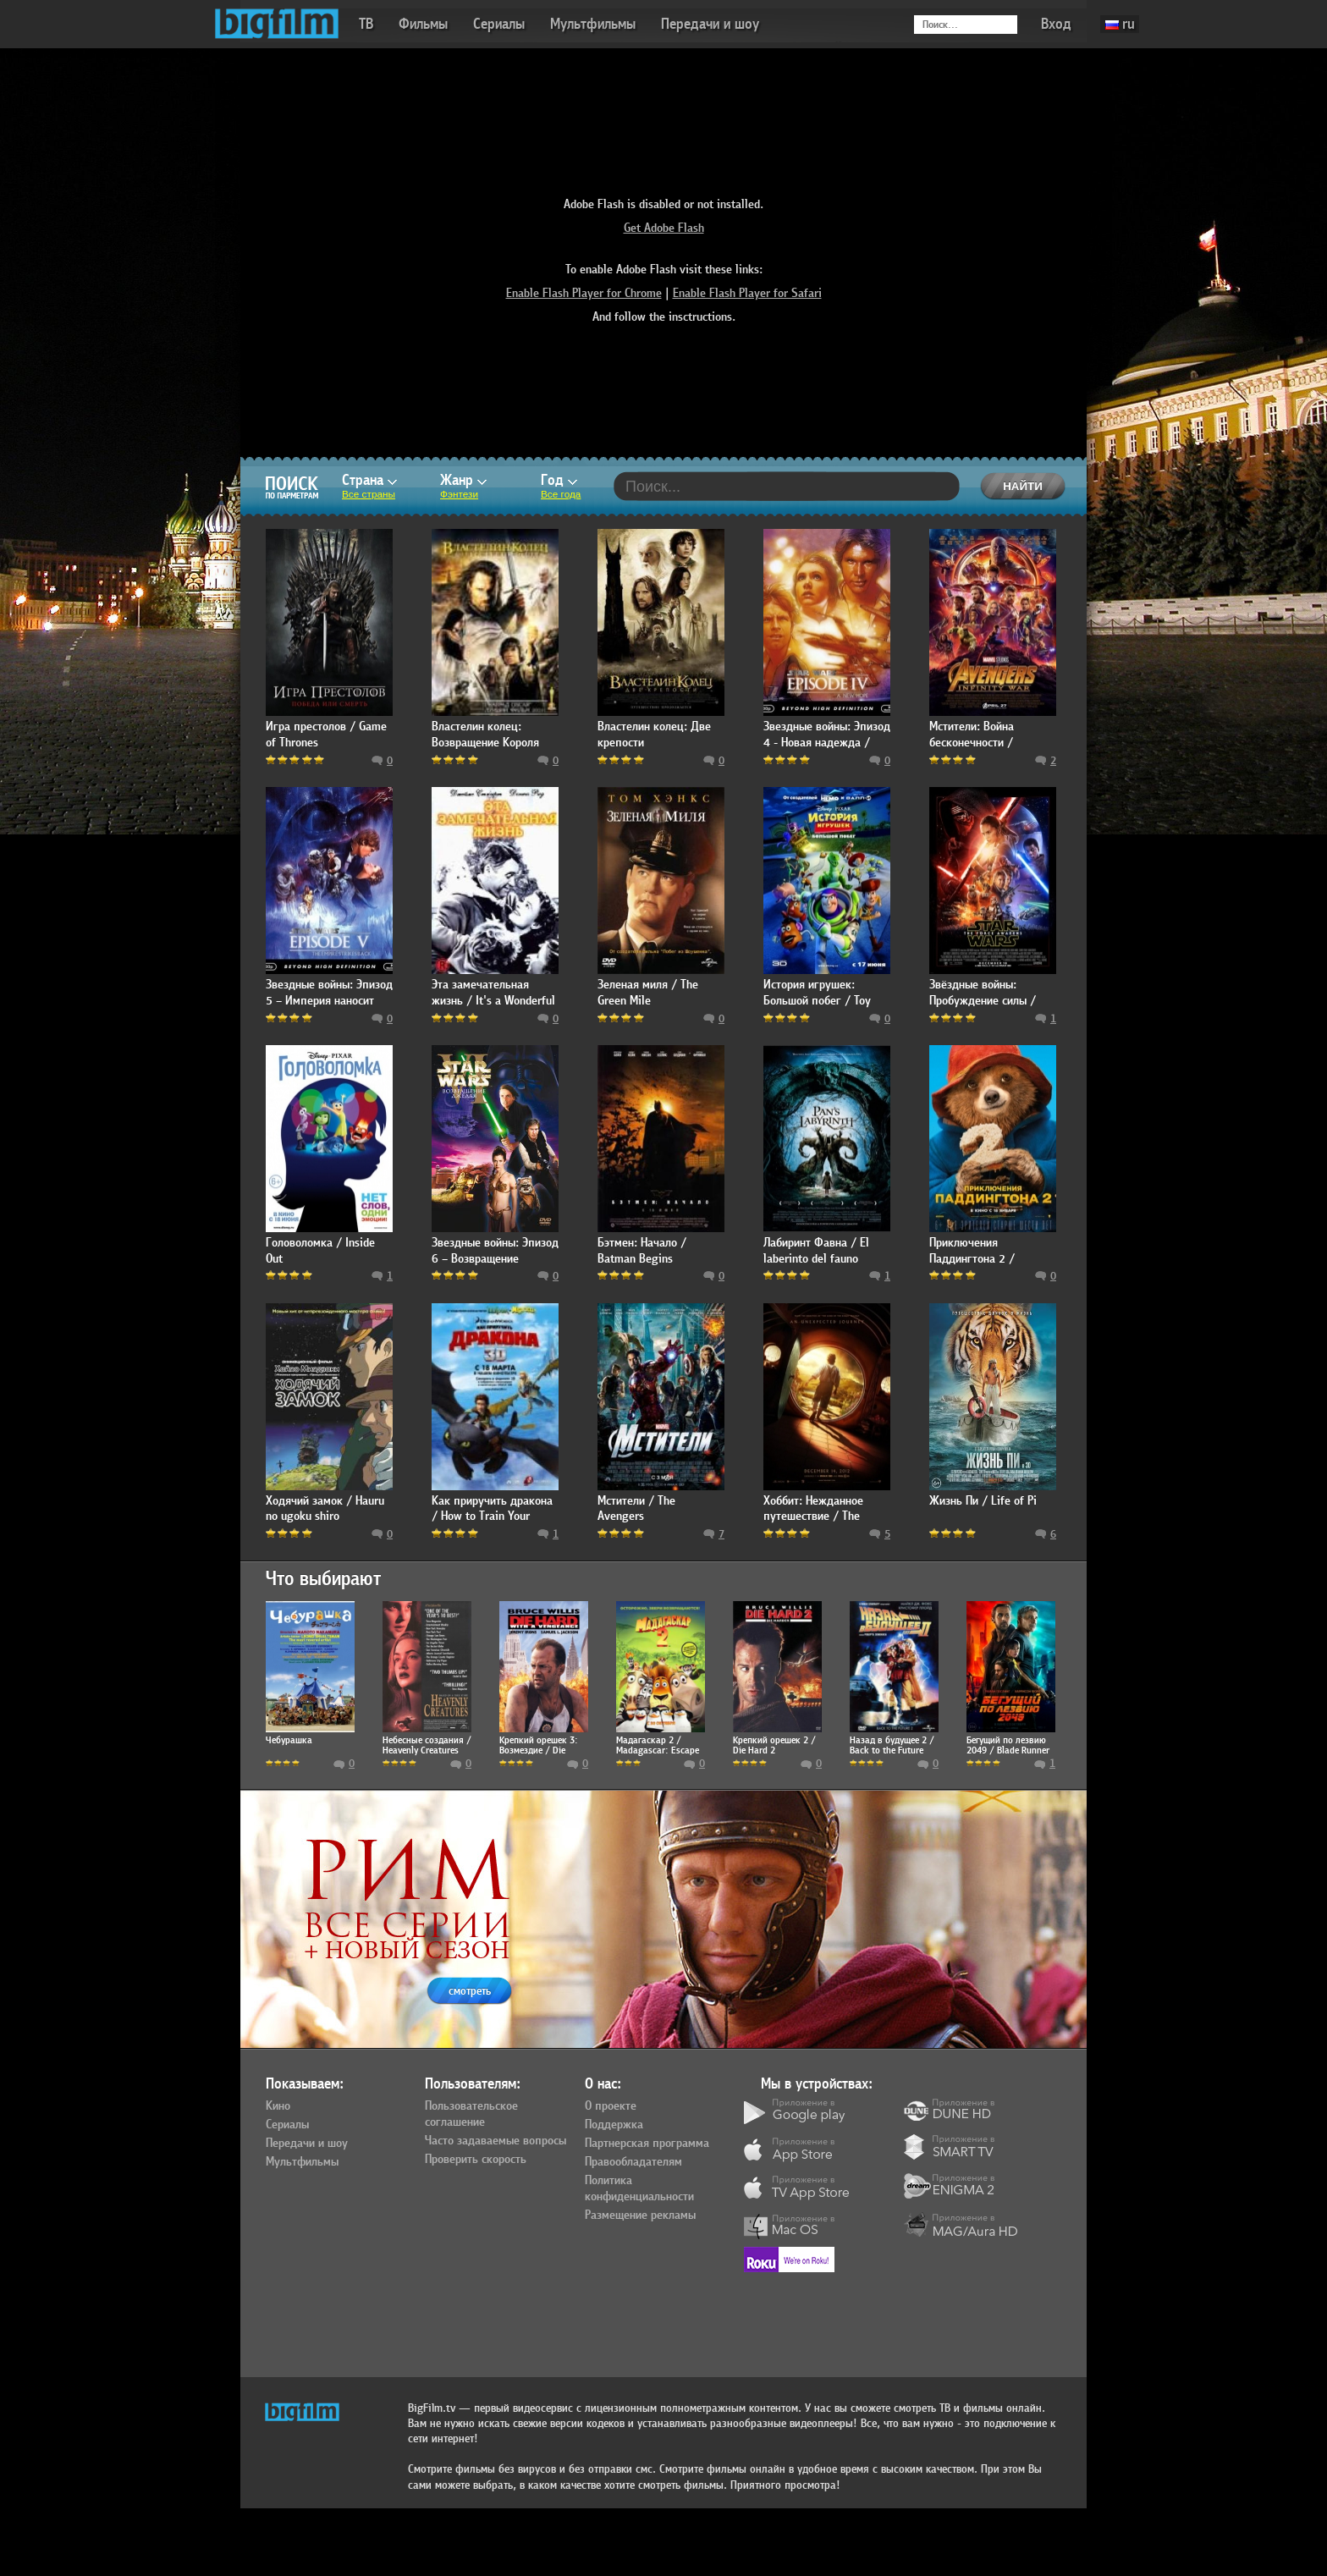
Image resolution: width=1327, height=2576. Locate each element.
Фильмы (423, 24)
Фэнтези (459, 494)
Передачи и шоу (710, 24)
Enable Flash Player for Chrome (584, 293)
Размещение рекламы (640, 2215)
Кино (278, 2106)
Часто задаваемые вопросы (495, 2141)
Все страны (368, 494)
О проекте (610, 2106)
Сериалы (499, 24)
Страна (369, 480)
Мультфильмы (593, 24)
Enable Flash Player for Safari (747, 293)
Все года (561, 494)
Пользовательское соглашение (471, 2114)
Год (559, 480)
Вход (1056, 24)
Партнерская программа (647, 2143)
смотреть (470, 1991)
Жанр (463, 480)
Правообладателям (633, 2162)
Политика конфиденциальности (639, 2188)
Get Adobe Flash (664, 228)
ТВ (366, 24)
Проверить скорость (475, 2159)
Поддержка (614, 2125)
